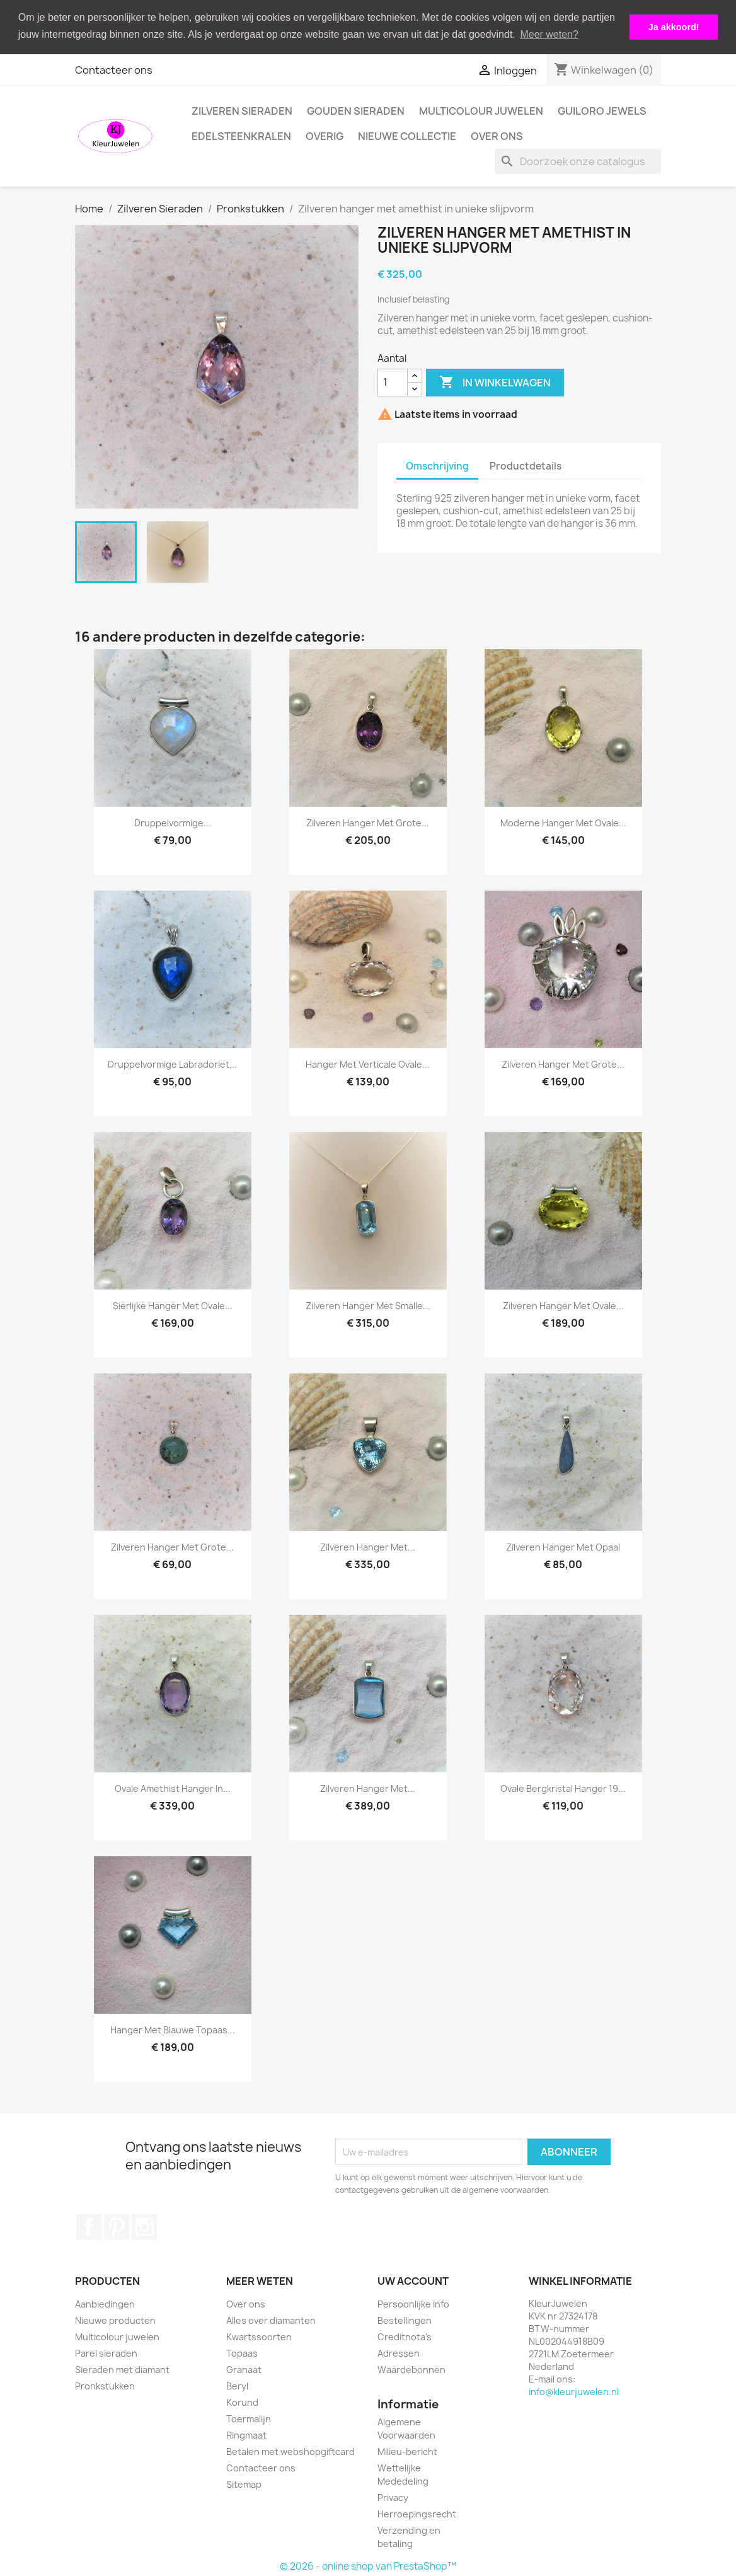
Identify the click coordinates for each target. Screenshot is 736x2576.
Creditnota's (404, 2337)
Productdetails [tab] (525, 466)
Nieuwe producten (115, 2320)
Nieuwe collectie (407, 136)
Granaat (244, 2370)
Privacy (392, 2498)
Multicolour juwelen (481, 111)
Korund (242, 2402)
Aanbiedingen (105, 2304)
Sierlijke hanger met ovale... (173, 1306)
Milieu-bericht (407, 2452)
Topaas (242, 2353)
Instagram (144, 2226)
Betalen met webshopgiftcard (290, 2452)
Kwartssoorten (259, 2337)
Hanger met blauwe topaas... (172, 2030)
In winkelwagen (495, 382)
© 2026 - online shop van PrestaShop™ (368, 2566)
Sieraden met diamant (122, 2370)
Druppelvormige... (172, 823)
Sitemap (244, 2484)
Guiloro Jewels (602, 111)
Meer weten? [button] (549, 34)
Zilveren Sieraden (242, 111)
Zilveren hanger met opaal (563, 1547)
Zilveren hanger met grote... (367, 823)
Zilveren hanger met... (367, 1547)
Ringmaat (246, 2435)
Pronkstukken (105, 2386)
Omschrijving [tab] (437, 466)
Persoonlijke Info (413, 2304)
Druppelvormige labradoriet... (172, 1064)
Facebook (88, 2226)
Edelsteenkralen (241, 136)
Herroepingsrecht (416, 2514)
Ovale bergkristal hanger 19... (563, 1788)
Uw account (413, 2281)
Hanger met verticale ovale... (368, 1064)
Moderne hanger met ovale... (563, 823)
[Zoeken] (578, 161)
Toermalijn (248, 2419)
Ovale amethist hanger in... (173, 1788)
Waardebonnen (411, 2370)
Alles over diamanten (271, 2320)
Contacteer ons (113, 70)
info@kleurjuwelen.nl (574, 2392)
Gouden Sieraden (356, 111)
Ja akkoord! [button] (673, 27)
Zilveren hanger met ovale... (563, 1306)
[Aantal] (392, 382)
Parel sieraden (106, 2353)
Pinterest (116, 2226)
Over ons (497, 136)
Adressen (398, 2353)
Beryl (237, 2386)
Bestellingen (404, 2320)
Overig (324, 136)
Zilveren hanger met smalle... (368, 1306)
